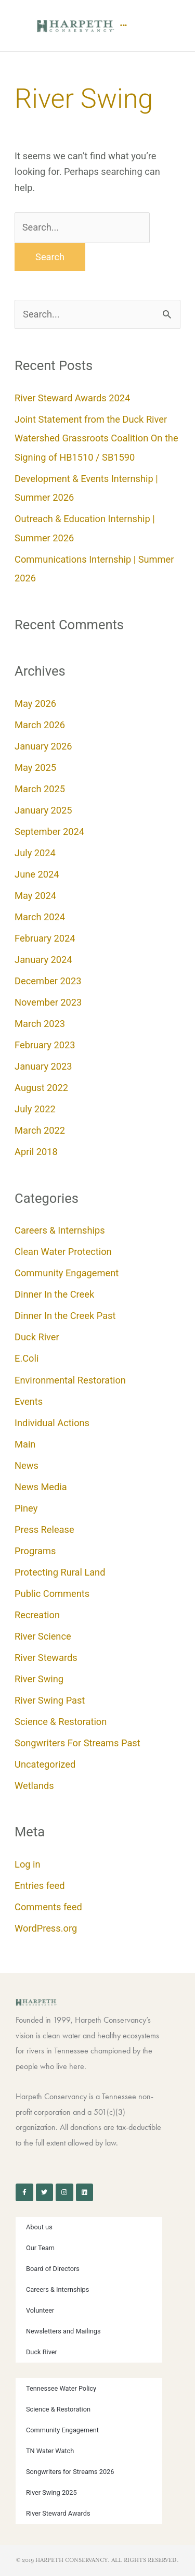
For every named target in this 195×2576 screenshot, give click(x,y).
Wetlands (34, 1785)
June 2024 (37, 874)
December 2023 (48, 980)
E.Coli (26, 1358)
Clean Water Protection (63, 1251)
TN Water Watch (50, 2451)
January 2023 (43, 1066)
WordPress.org (46, 1928)
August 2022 (41, 1087)
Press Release (44, 1529)
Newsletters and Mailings (63, 2331)
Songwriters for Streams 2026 (70, 2472)
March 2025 (40, 788)
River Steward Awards (58, 2513)
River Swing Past (50, 1700)
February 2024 (45, 938)
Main (25, 1444)
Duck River (37, 1336)
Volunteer (40, 2310)
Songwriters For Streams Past (77, 1742)
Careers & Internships (60, 1230)
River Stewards (46, 1657)
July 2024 (35, 852)
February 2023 (45, 1044)
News (26, 1465)
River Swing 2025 (51, 2492)
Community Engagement (67, 1272)
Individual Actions (52, 1422)
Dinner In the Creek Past (65, 1315)
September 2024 (49, 831)
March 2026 (40, 724)
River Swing (39, 1678)
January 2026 (43, 746)
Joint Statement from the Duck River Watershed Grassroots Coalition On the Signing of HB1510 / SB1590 (96, 438)
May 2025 (35, 767)
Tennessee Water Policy (61, 2388)
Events (29, 1401)
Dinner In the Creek (54, 1294)
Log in (28, 1864)
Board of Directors (53, 2269)
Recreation (37, 1614)
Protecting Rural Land (60, 1572)
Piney (26, 1508)
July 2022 (35, 1108)
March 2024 (40, 916)
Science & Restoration (61, 1721)
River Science (43, 1636)
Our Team (40, 2248)
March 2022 (40, 1130)
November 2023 (48, 1002)
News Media (41, 1486)
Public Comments (52, 1593)
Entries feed (39, 1885)
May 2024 (35, 895)
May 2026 (35, 703)
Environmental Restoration (70, 1380)
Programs (35, 1550)
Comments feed (48, 1906)
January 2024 (43, 959)
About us (39, 2227)
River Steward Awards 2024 (72, 397)
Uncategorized (45, 1764)
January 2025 (43, 810)
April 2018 (36, 1151)
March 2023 (40, 1023)
